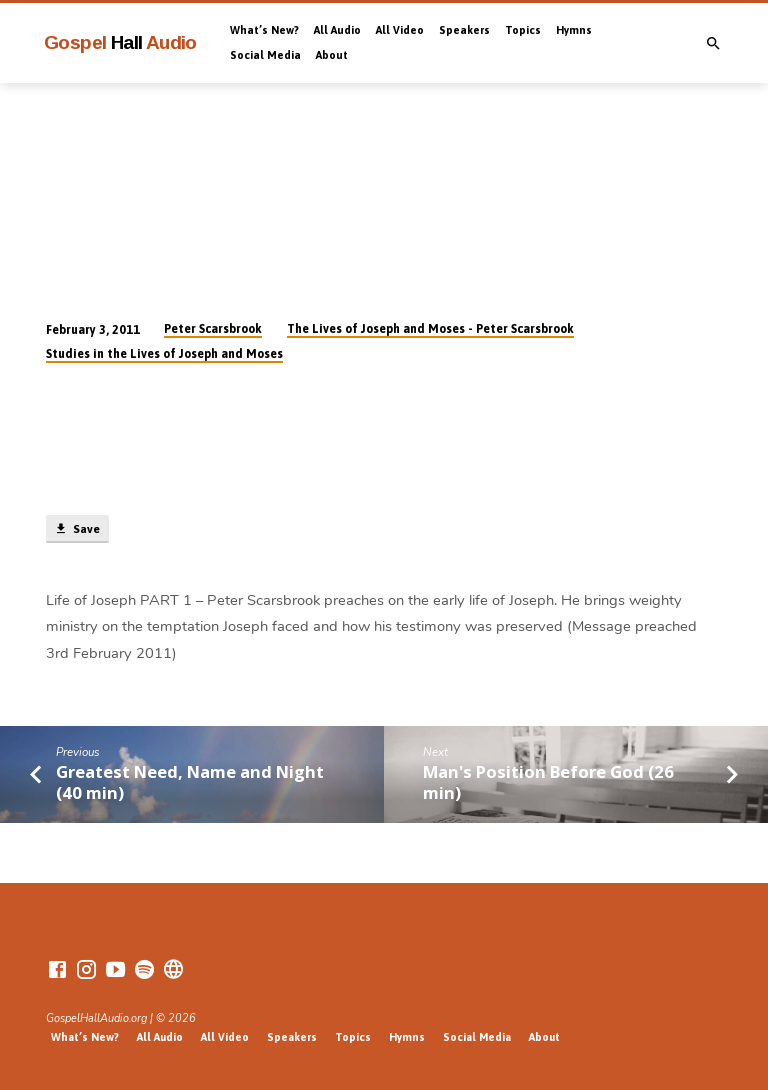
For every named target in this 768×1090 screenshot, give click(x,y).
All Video (400, 30)
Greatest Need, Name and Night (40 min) (190, 782)
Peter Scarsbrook (213, 329)
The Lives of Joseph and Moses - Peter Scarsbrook (430, 329)
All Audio (337, 30)
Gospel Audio (120, 42)
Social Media (265, 55)
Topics (523, 30)
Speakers (464, 30)
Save (77, 529)
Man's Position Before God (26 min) (548, 782)
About (332, 55)
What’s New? (264, 30)
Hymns (574, 30)
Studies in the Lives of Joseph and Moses (164, 354)
